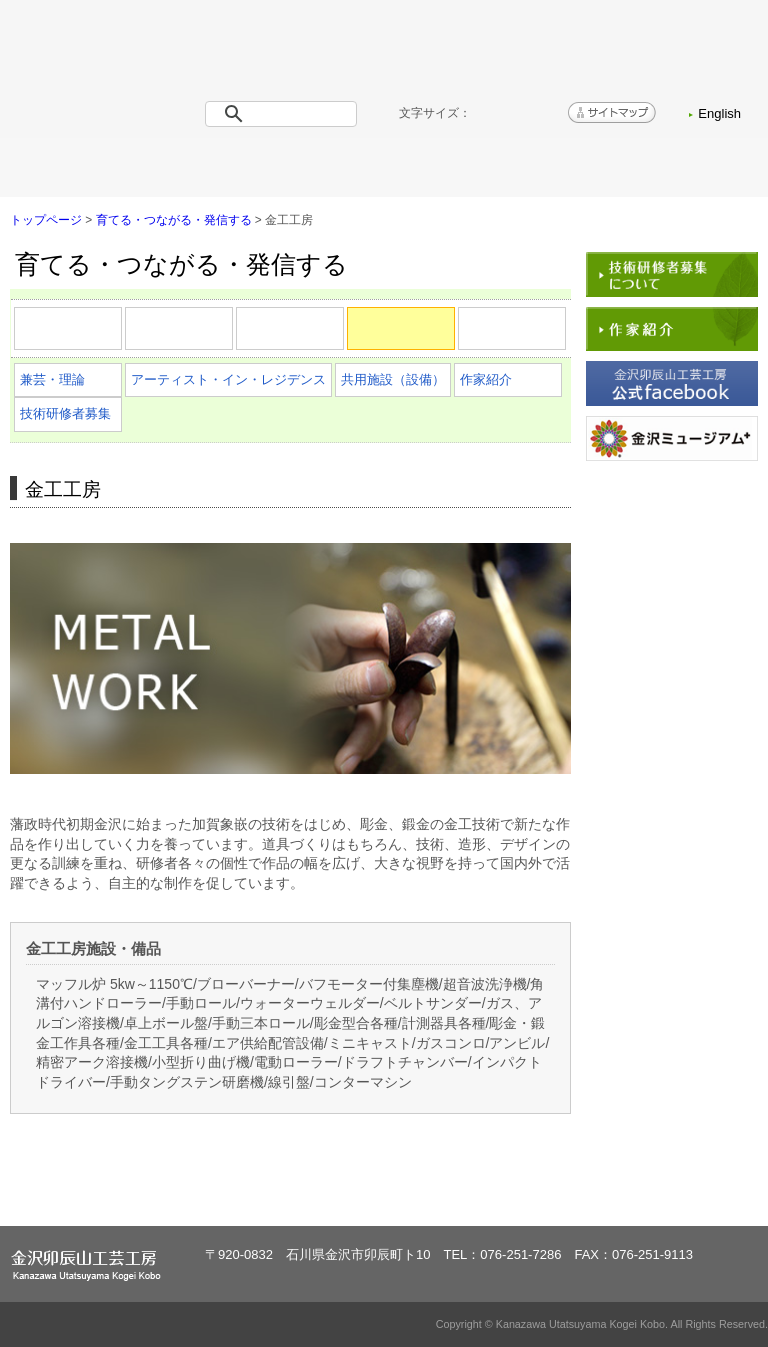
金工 (454, 339)
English (719, 113)
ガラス (565, 339)
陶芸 (121, 339)
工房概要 (198, 167)
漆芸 (232, 339)
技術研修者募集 (65, 413)
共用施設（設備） (393, 379)
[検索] (285, 114)
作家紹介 (486, 379)
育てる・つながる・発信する (384, 167)
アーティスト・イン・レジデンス (228, 379)
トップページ (66, 167)
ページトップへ (696, 1192)
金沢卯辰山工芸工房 (130, 80)
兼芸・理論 (52, 379)
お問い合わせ (702, 167)
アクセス (570, 167)
